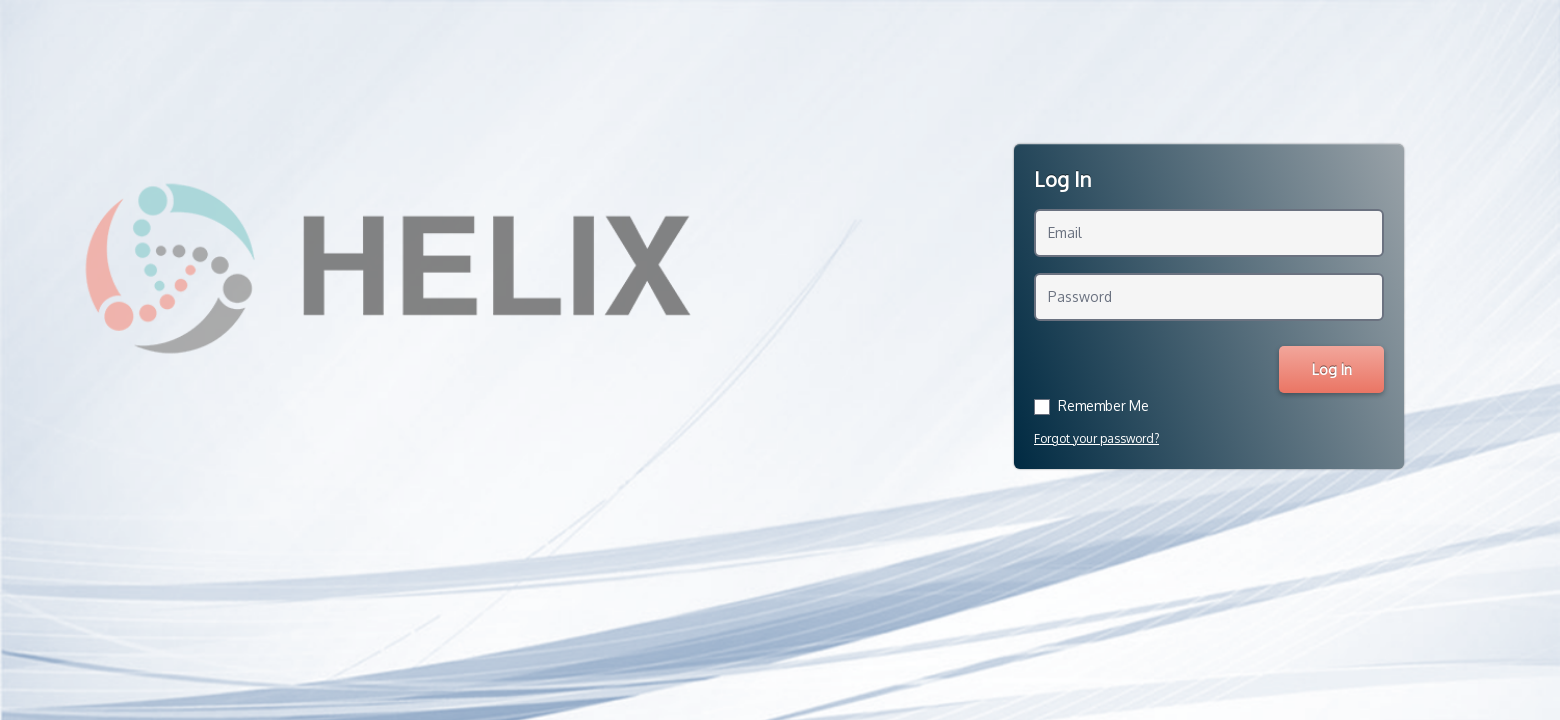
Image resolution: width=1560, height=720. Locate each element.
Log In (1332, 369)
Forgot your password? (1096, 438)
